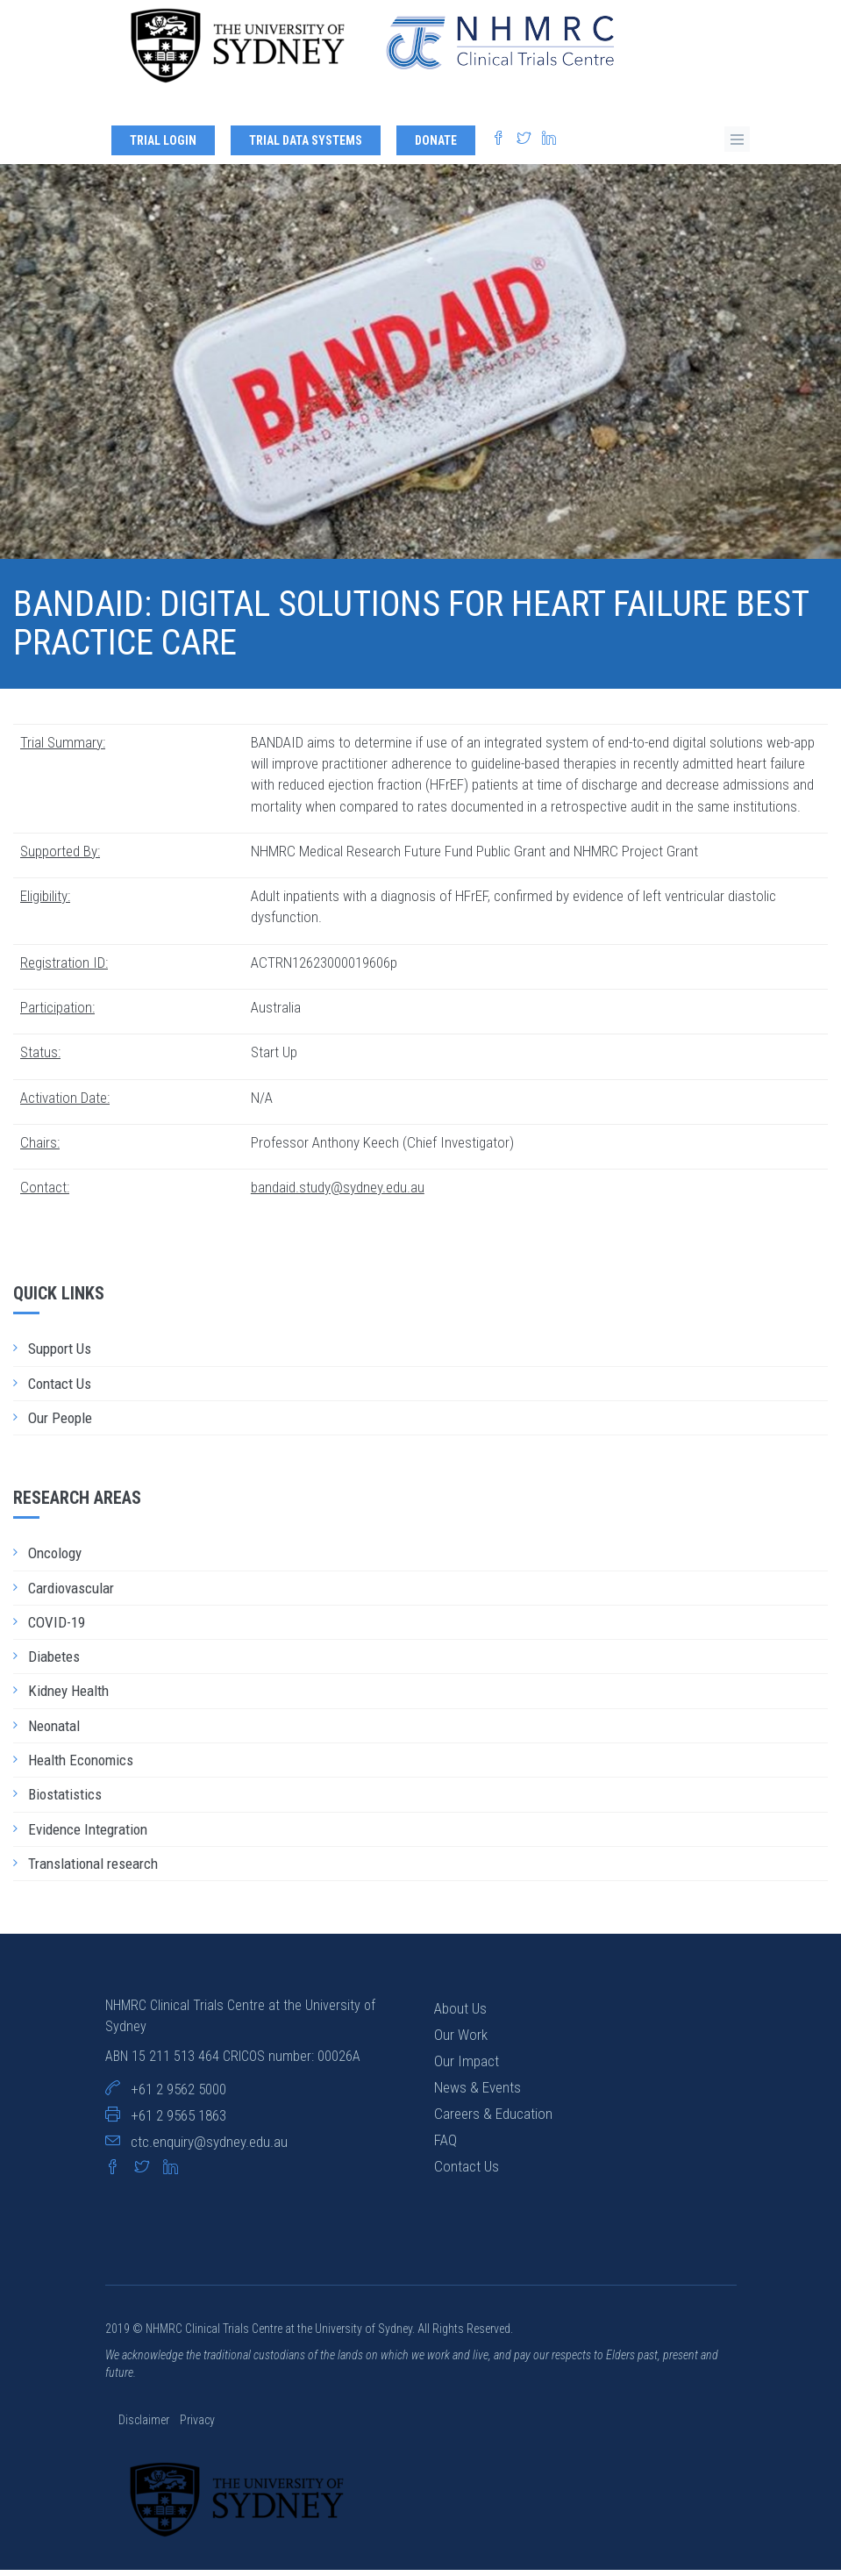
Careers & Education (493, 2119)
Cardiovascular (71, 1593)
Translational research (93, 1869)
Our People (60, 1423)
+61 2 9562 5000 (178, 2094)
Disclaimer (145, 2426)
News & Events (477, 2092)
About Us (460, 2013)
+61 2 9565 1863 (178, 2120)
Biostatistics (65, 1799)
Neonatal (54, 1731)
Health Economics (80, 1765)
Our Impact (466, 2066)
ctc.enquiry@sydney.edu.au (209, 2147)
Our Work (461, 2040)
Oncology (55, 1558)
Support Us (59, 1354)
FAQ (445, 2145)
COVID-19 (56, 1627)
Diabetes (54, 1662)
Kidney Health (68, 1697)
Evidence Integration (87, 1834)
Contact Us (59, 1389)
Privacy (197, 2426)
